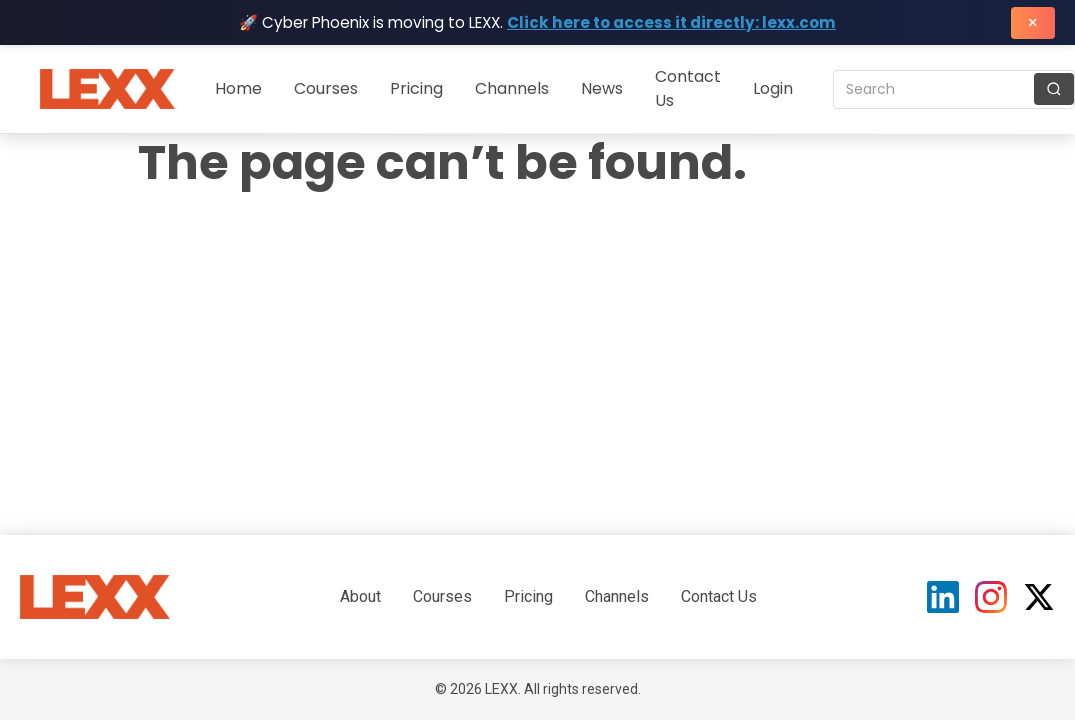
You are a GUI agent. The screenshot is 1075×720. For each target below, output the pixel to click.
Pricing (416, 88)
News (602, 88)
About (360, 596)
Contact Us (719, 596)
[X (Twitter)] (1039, 597)
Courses (326, 88)
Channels (512, 88)
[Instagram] (991, 597)
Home (238, 88)
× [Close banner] (1033, 22)
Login (773, 88)
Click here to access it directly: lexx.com (671, 22)
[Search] (1054, 89)
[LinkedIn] (943, 597)
